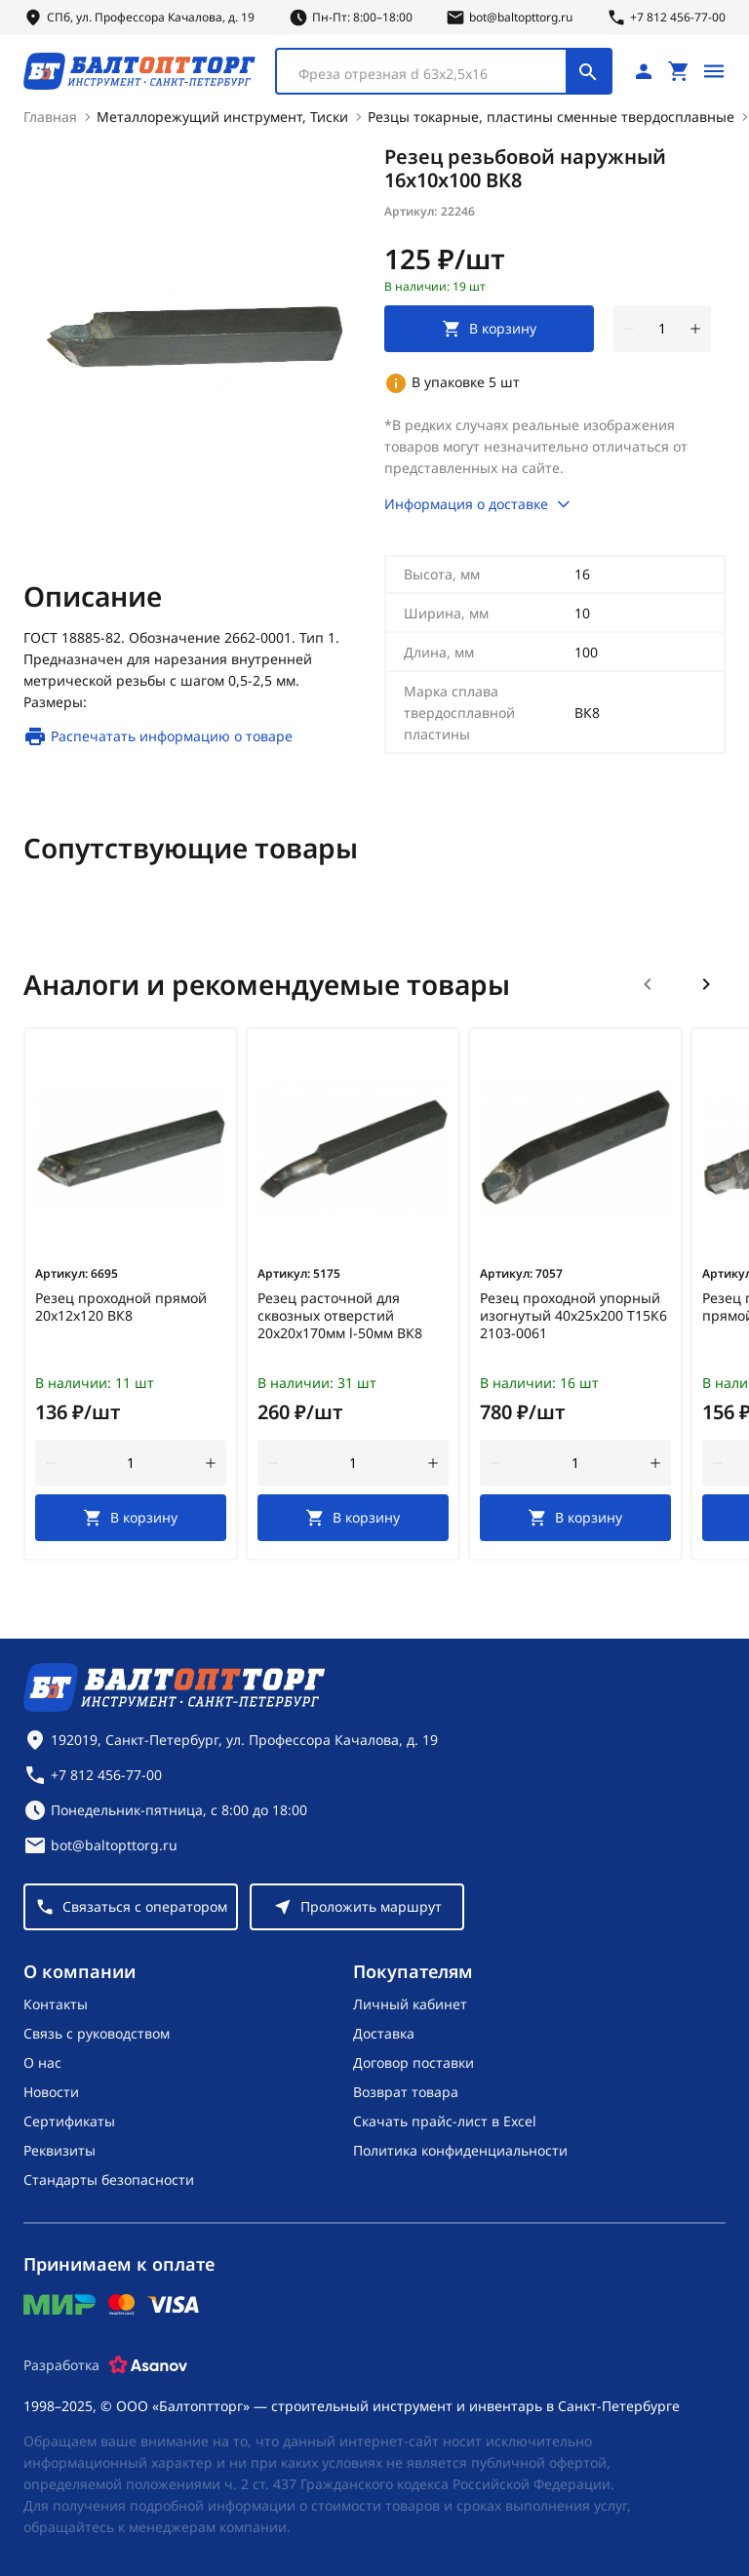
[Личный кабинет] (643, 70)
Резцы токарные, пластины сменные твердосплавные (551, 115)
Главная (50, 115)
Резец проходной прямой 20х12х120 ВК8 (121, 1306)
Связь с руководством (96, 2032)
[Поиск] (588, 70)
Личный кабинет (410, 2003)
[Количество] (662, 327)
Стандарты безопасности (108, 2178)
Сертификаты (69, 2120)
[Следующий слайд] (706, 983)
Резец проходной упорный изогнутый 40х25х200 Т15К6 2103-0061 (573, 1314)
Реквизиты (59, 2149)
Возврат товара (405, 2090)
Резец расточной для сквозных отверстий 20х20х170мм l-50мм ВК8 (339, 1314)
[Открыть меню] (714, 70)
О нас (42, 2061)
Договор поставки (413, 2061)
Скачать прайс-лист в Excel (444, 2120)
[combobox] (443, 70)
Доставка (383, 2032)
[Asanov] (148, 2364)
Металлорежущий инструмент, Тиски (222, 115)
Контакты (55, 2003)
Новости (51, 2090)
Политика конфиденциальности (460, 2149)
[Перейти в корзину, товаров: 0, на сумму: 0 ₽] (678, 70)
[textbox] (431, 73)
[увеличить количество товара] (695, 327)
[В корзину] (130, 1516)
